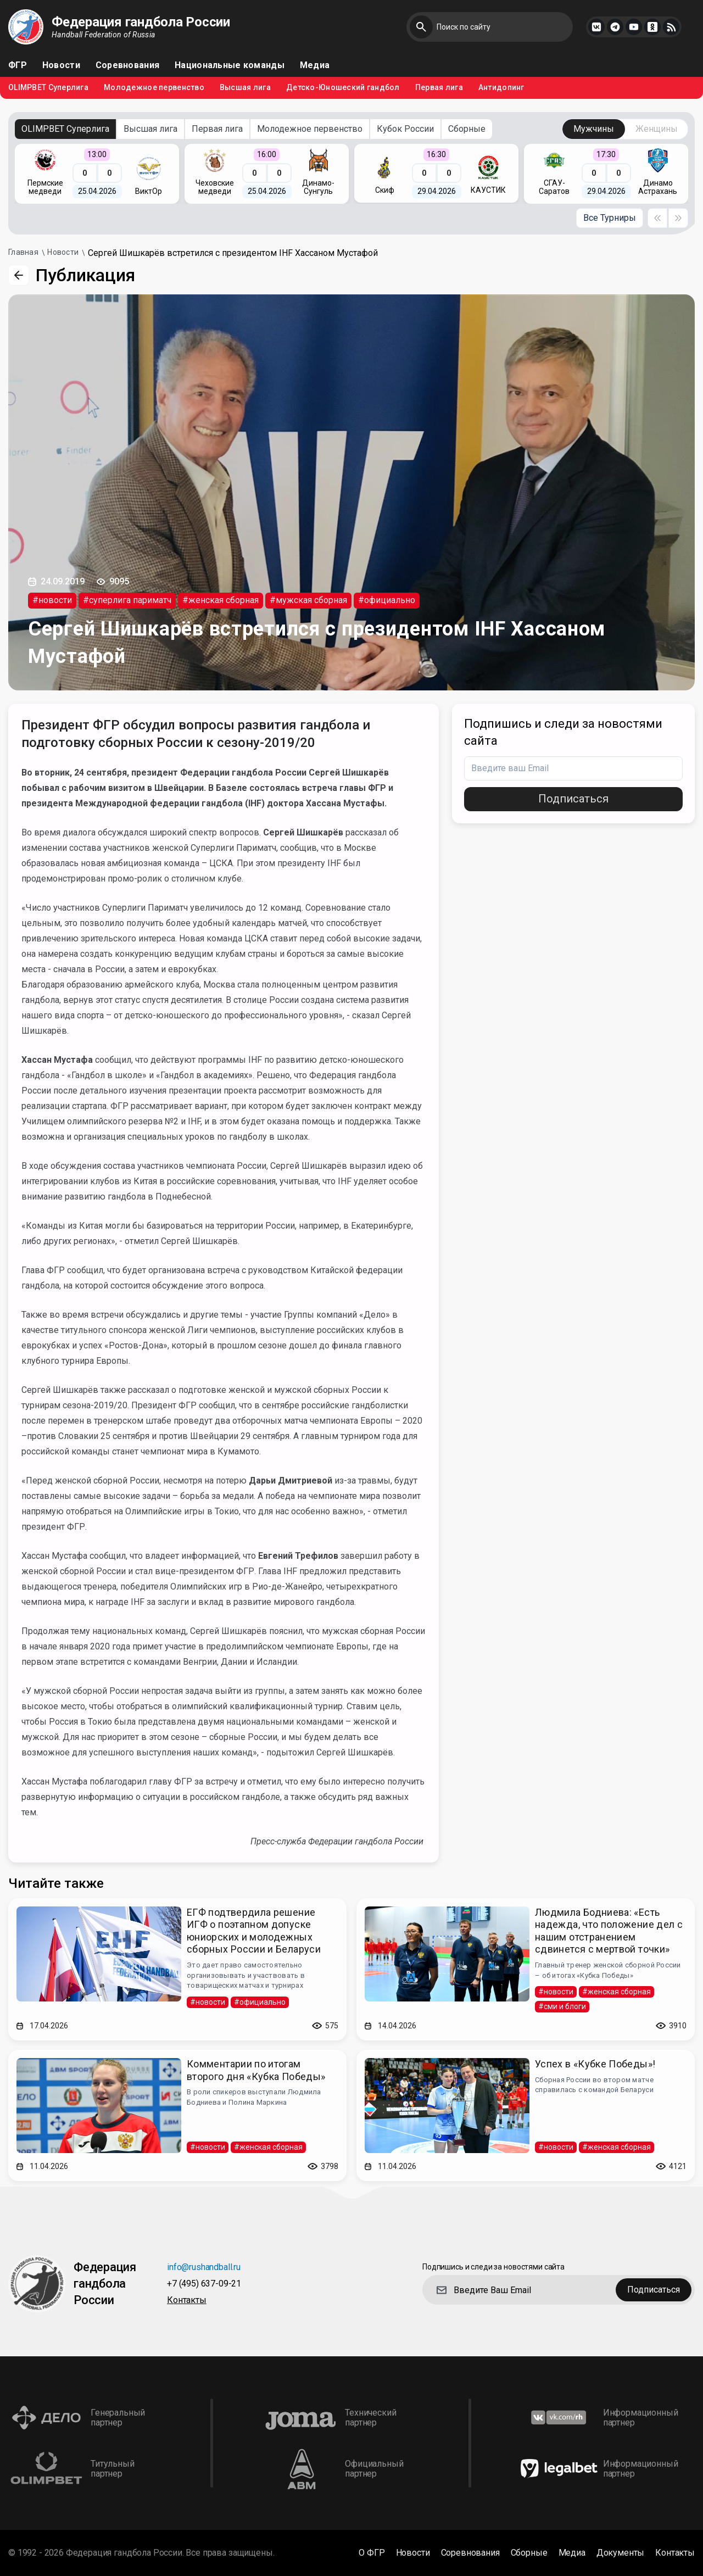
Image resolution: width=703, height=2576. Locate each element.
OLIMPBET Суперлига (48, 87)
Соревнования (127, 65)
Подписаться (573, 798)
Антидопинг (501, 87)
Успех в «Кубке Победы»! (595, 2064)
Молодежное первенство (154, 87)
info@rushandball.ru (204, 2267)
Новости (61, 65)
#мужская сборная (308, 600)
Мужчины (593, 129)
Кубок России (405, 129)
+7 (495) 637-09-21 (204, 2284)
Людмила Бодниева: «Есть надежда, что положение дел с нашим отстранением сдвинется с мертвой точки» (609, 1930)
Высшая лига (245, 87)
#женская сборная (220, 600)
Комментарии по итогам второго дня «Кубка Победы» (256, 2070)
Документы (620, 2553)
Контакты (187, 2300)
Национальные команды (229, 65)
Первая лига (439, 87)
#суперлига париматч (127, 600)
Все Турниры (609, 218)
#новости (52, 600)
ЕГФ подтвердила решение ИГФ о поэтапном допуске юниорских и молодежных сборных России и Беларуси (254, 1930)
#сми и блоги (562, 2006)
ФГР (17, 65)
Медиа (315, 65)
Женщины (656, 129)
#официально (386, 600)
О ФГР (371, 2553)
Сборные (467, 129)
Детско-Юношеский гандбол (343, 87)
